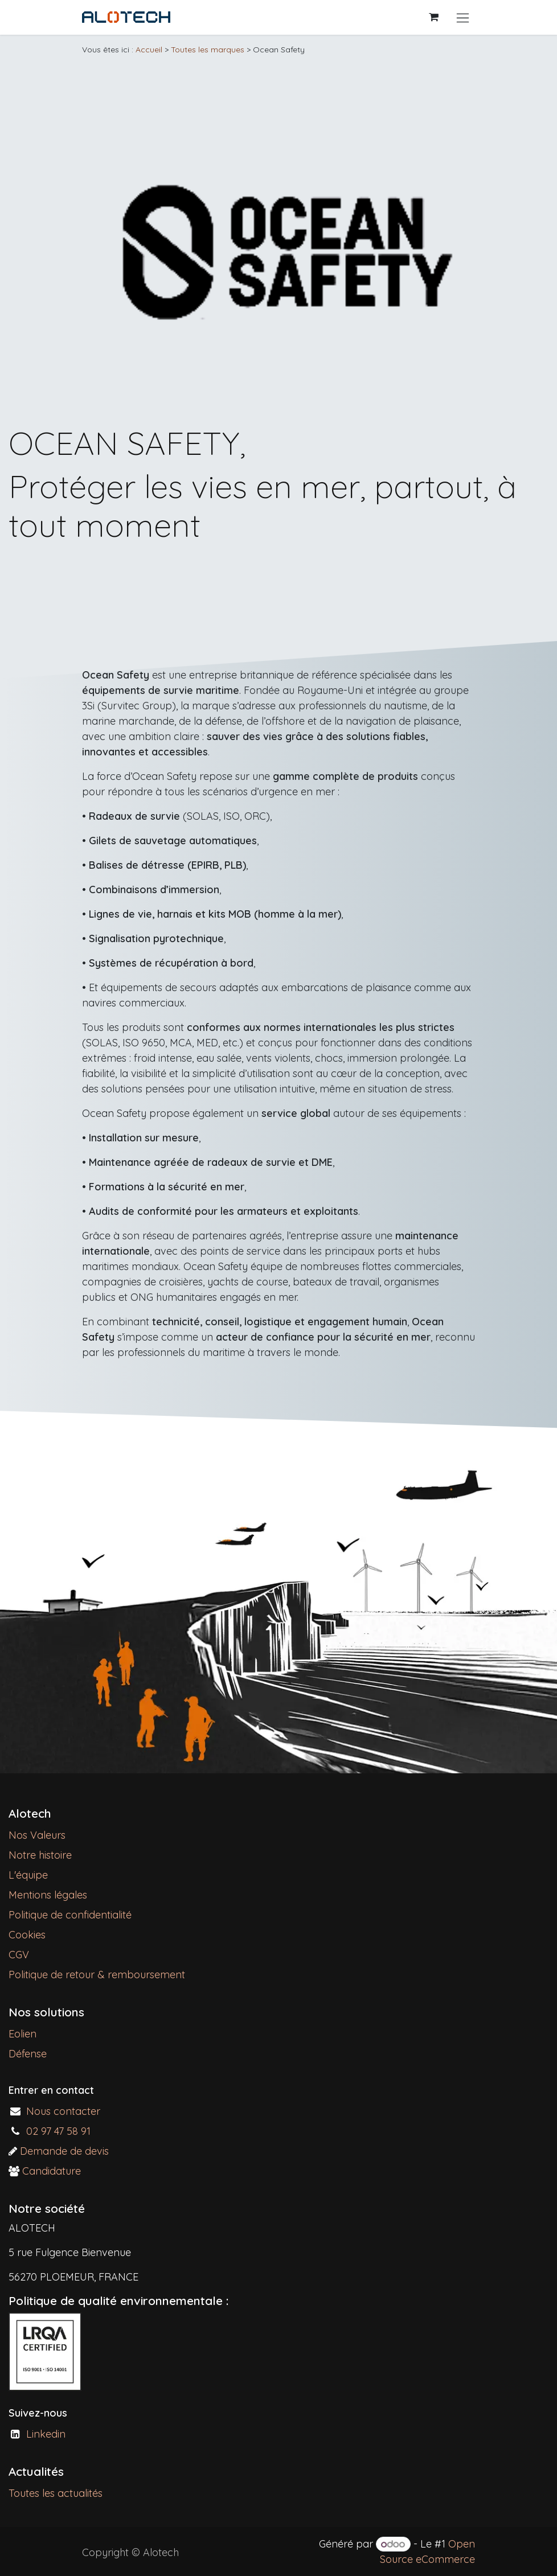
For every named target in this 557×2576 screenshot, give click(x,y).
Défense (28, 2053)
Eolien (22, 2033)
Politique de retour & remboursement (100, 1974)
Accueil (149, 49)
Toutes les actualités (56, 2493)
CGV (19, 1954)
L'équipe (28, 1874)
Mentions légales (48, 1894)
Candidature (51, 2171)
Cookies (27, 1934)
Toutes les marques (207, 49)
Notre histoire (40, 1855)
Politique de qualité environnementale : (118, 2300)
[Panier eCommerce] (433, 17)
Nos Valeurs (37, 1835)
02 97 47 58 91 (58, 2131)
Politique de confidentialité (70, 1914)
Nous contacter (63, 2111)
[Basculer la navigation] (462, 17)
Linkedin (45, 2434)
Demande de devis (64, 2151)
